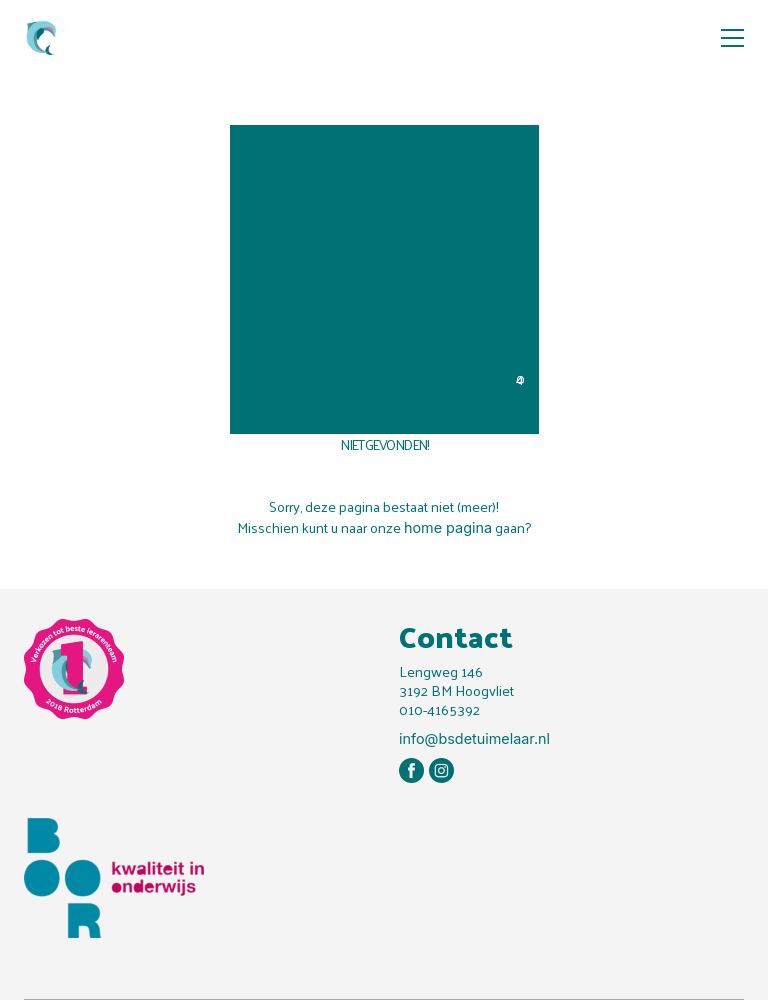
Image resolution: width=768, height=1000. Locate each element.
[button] (732, 38)
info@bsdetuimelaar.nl (474, 738)
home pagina (448, 527)
